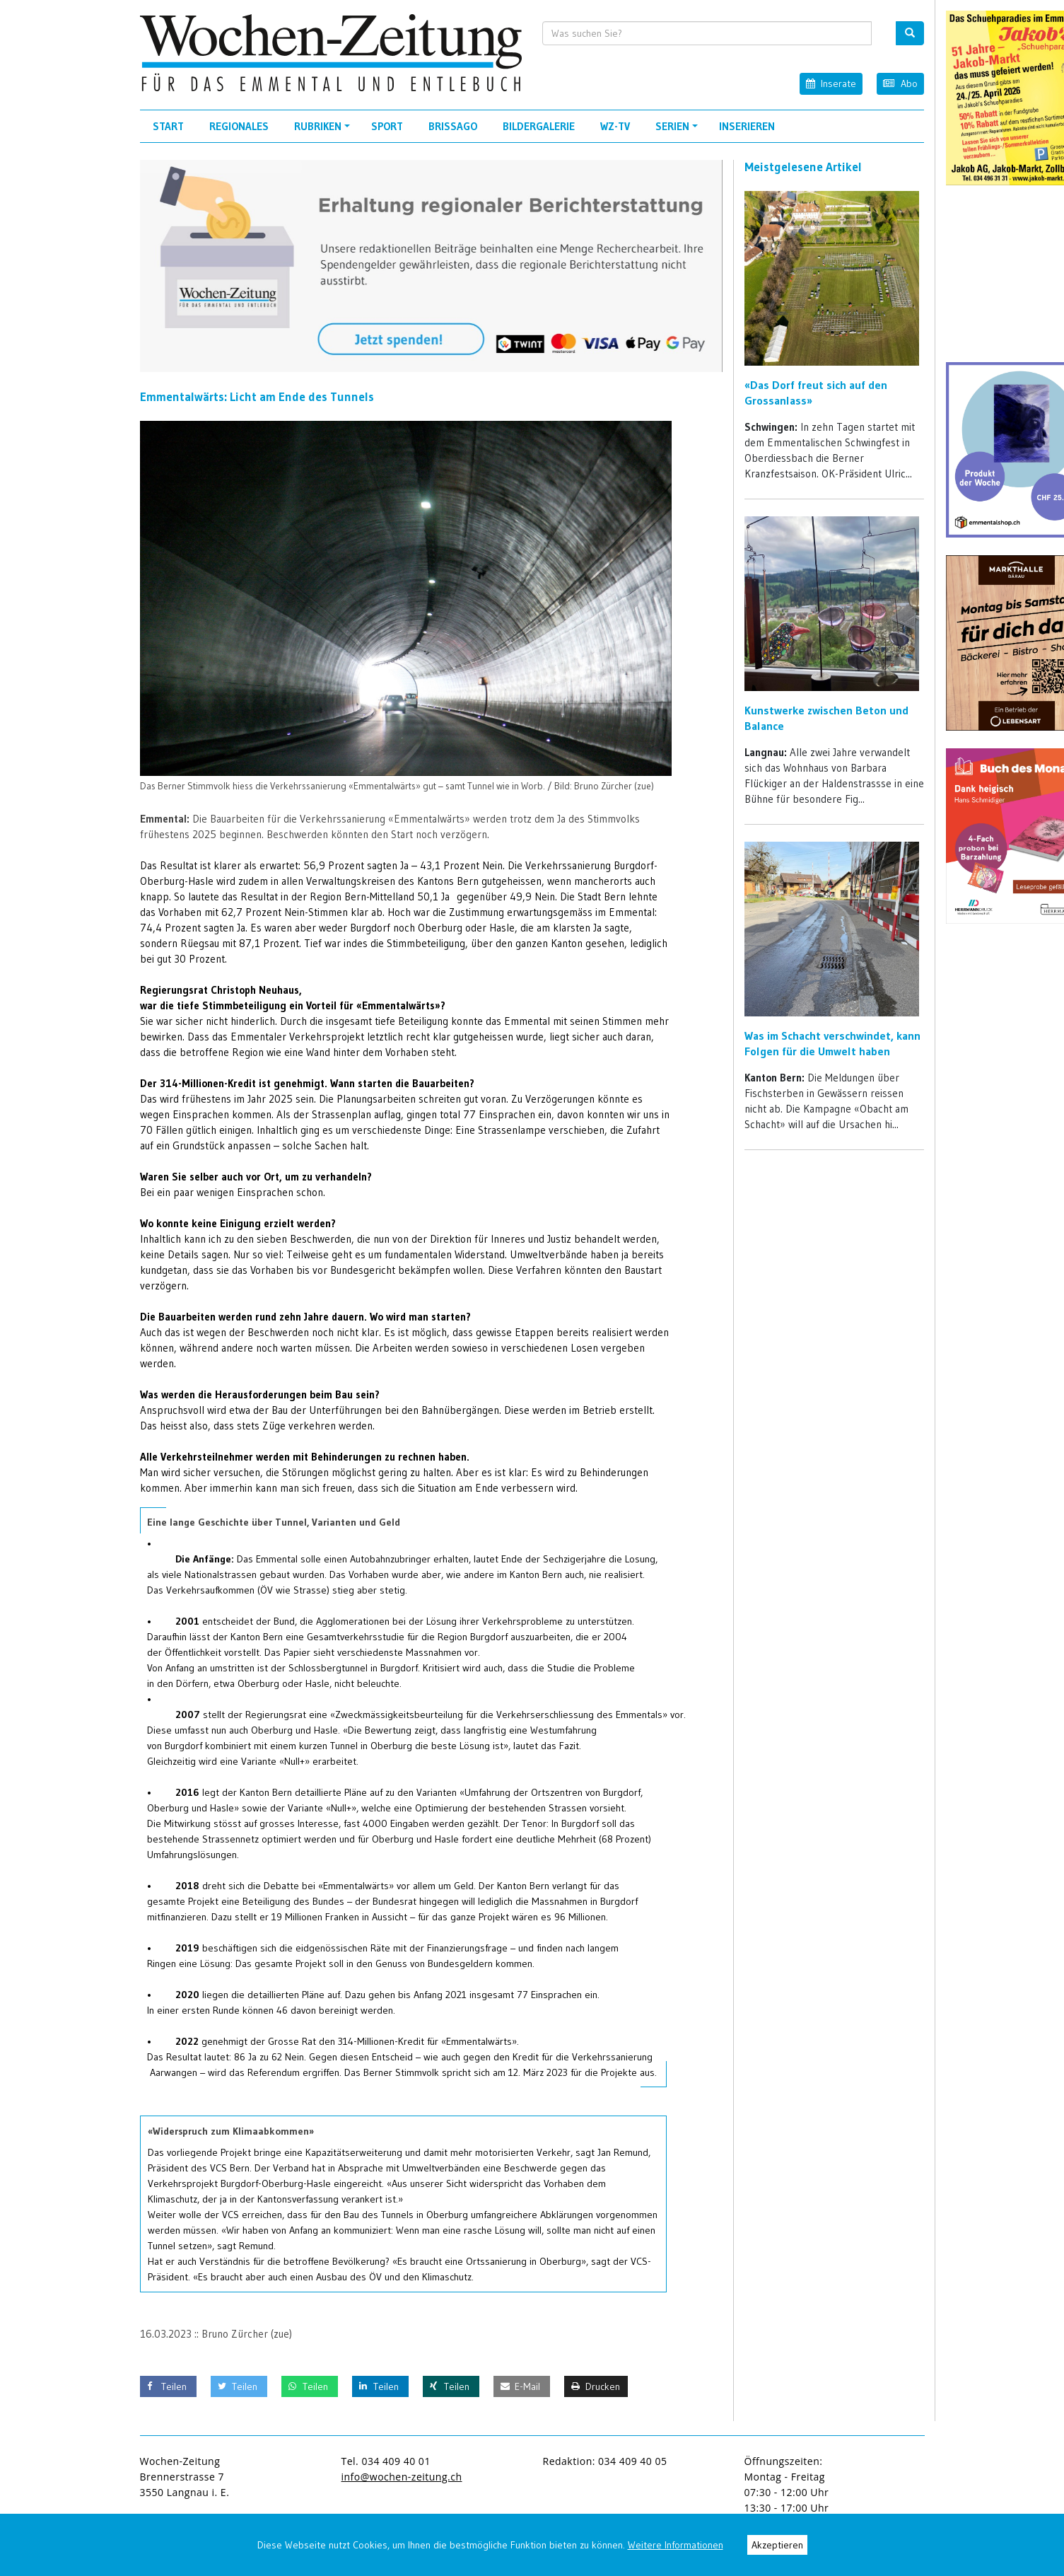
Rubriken (324, 131)
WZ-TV (615, 126)
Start (168, 126)
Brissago (452, 126)
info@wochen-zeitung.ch (401, 2476)
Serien (678, 131)
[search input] (707, 33)
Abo (900, 83)
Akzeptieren (777, 2545)
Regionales (239, 126)
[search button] (910, 33)
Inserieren (747, 126)
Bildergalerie (539, 126)
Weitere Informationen (675, 2545)
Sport (387, 126)
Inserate (831, 83)
